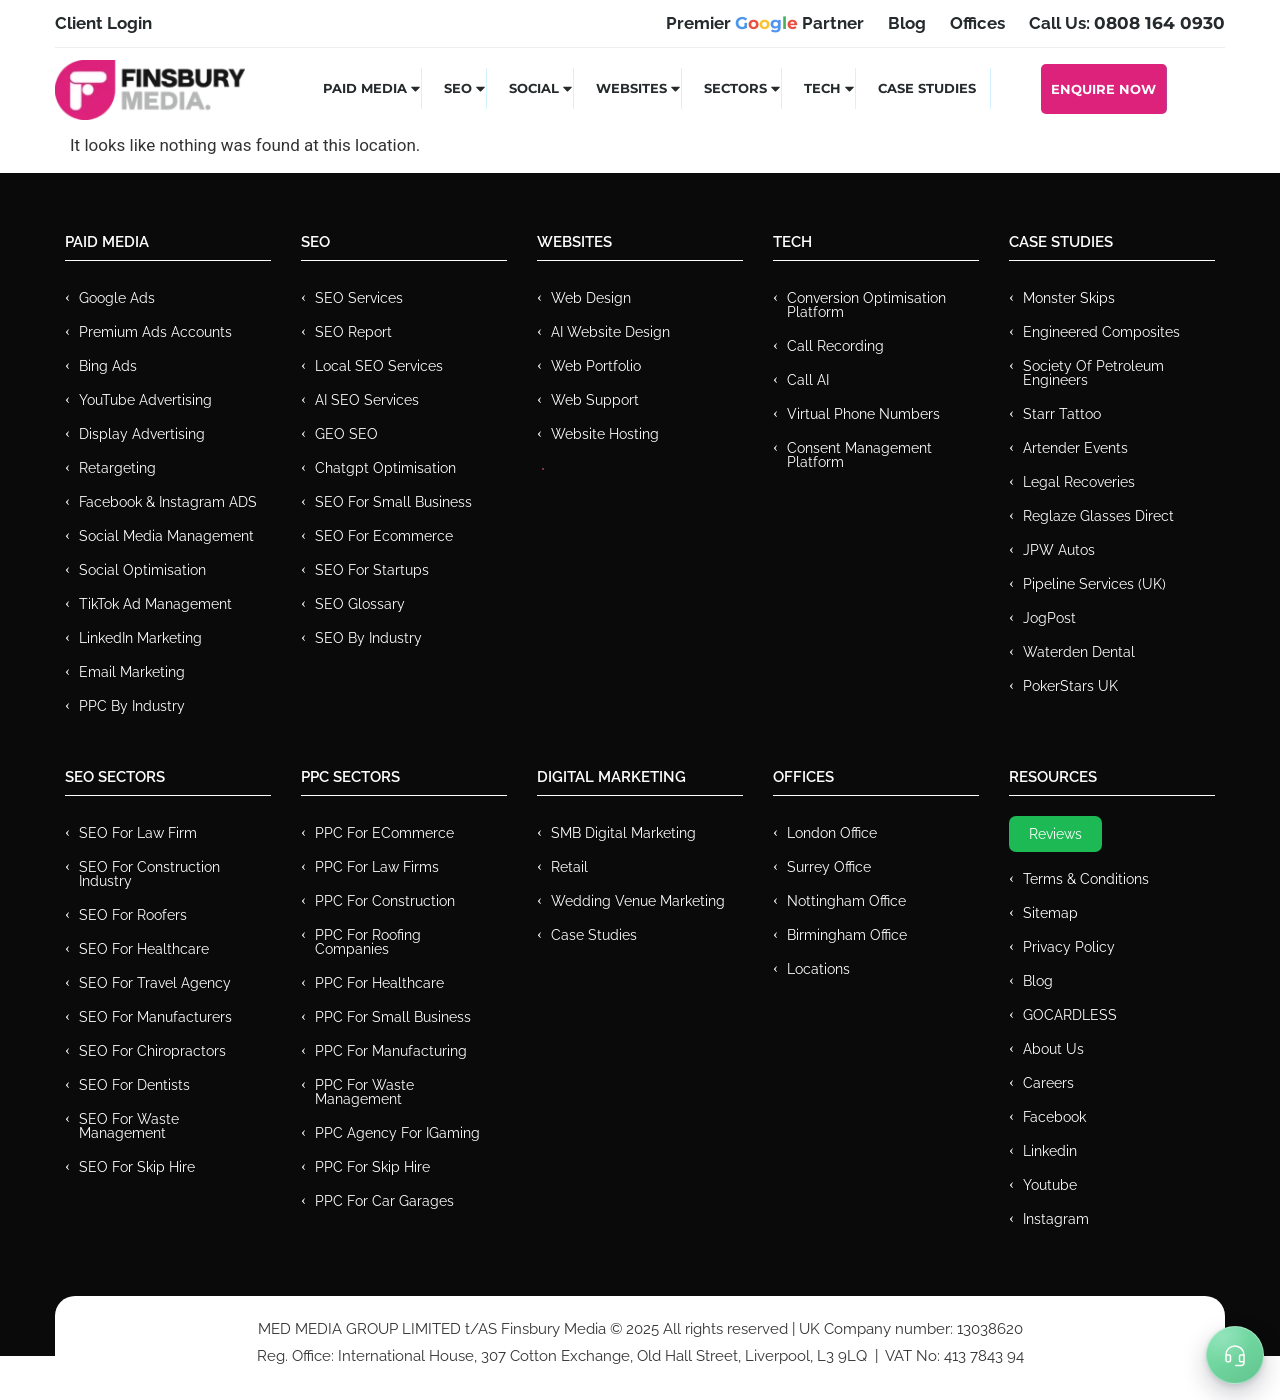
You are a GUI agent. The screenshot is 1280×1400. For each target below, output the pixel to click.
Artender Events (1075, 448)
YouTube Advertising (145, 400)
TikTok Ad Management (155, 604)
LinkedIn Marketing (140, 638)
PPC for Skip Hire (372, 1167)
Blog (1038, 981)
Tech (830, 88)
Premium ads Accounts (155, 332)
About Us (1053, 1049)
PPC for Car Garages (384, 1201)
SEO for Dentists (134, 1085)
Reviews (1055, 834)
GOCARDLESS (1070, 1015)
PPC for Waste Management (364, 1092)
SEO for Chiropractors (152, 1051)
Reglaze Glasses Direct (1098, 516)
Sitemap (1050, 913)
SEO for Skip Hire (137, 1167)
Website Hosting (605, 434)
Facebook (1054, 1117)
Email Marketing (132, 672)
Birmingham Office (847, 935)
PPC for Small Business (393, 1017)
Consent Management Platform (859, 455)
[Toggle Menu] (1235, 1355)
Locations (818, 969)
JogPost (1049, 618)
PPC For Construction (385, 901)
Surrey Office (829, 867)
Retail (569, 867)
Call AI (808, 380)
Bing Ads (108, 366)
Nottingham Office (846, 901)
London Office (832, 833)
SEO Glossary (360, 604)
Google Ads (117, 298)
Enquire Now (1103, 89)
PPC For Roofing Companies (368, 942)
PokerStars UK (1070, 686)
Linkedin (1050, 1151)
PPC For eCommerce (384, 833)
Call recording (835, 346)
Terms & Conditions (1086, 879)
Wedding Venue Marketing (638, 901)
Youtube (1050, 1185)
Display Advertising (142, 434)
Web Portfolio (596, 366)
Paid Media (372, 88)
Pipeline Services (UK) (1094, 584)
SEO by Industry (368, 638)
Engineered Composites (1101, 332)
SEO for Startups (372, 570)
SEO (465, 88)
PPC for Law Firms (377, 867)
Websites (639, 88)
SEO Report (353, 332)
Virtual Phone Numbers (863, 414)
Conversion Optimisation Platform (866, 305)
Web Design (591, 298)
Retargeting (117, 468)
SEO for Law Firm (138, 833)
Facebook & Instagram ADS (168, 502)
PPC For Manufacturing (391, 1051)
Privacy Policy (1069, 947)
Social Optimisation (142, 570)
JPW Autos (1059, 550)
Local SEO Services (379, 366)
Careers (1048, 1083)
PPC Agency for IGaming (397, 1133)
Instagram (1056, 1219)
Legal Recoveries (1079, 482)
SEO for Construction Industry (149, 874)
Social (541, 88)
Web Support (595, 400)
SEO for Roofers (133, 915)
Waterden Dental (1079, 652)
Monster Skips (1069, 298)
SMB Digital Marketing (623, 833)
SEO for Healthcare (144, 949)
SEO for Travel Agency (155, 983)
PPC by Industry (132, 706)
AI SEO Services (367, 400)
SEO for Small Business (393, 502)
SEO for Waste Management (129, 1126)
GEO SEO (346, 434)
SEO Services (359, 298)
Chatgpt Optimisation (385, 468)
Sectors (743, 88)
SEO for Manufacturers (155, 1017)
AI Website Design (610, 332)
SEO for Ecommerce (384, 536)
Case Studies (927, 88)
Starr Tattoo (1062, 414)
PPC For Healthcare (379, 983)
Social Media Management (166, 536)
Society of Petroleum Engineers (1093, 373)
